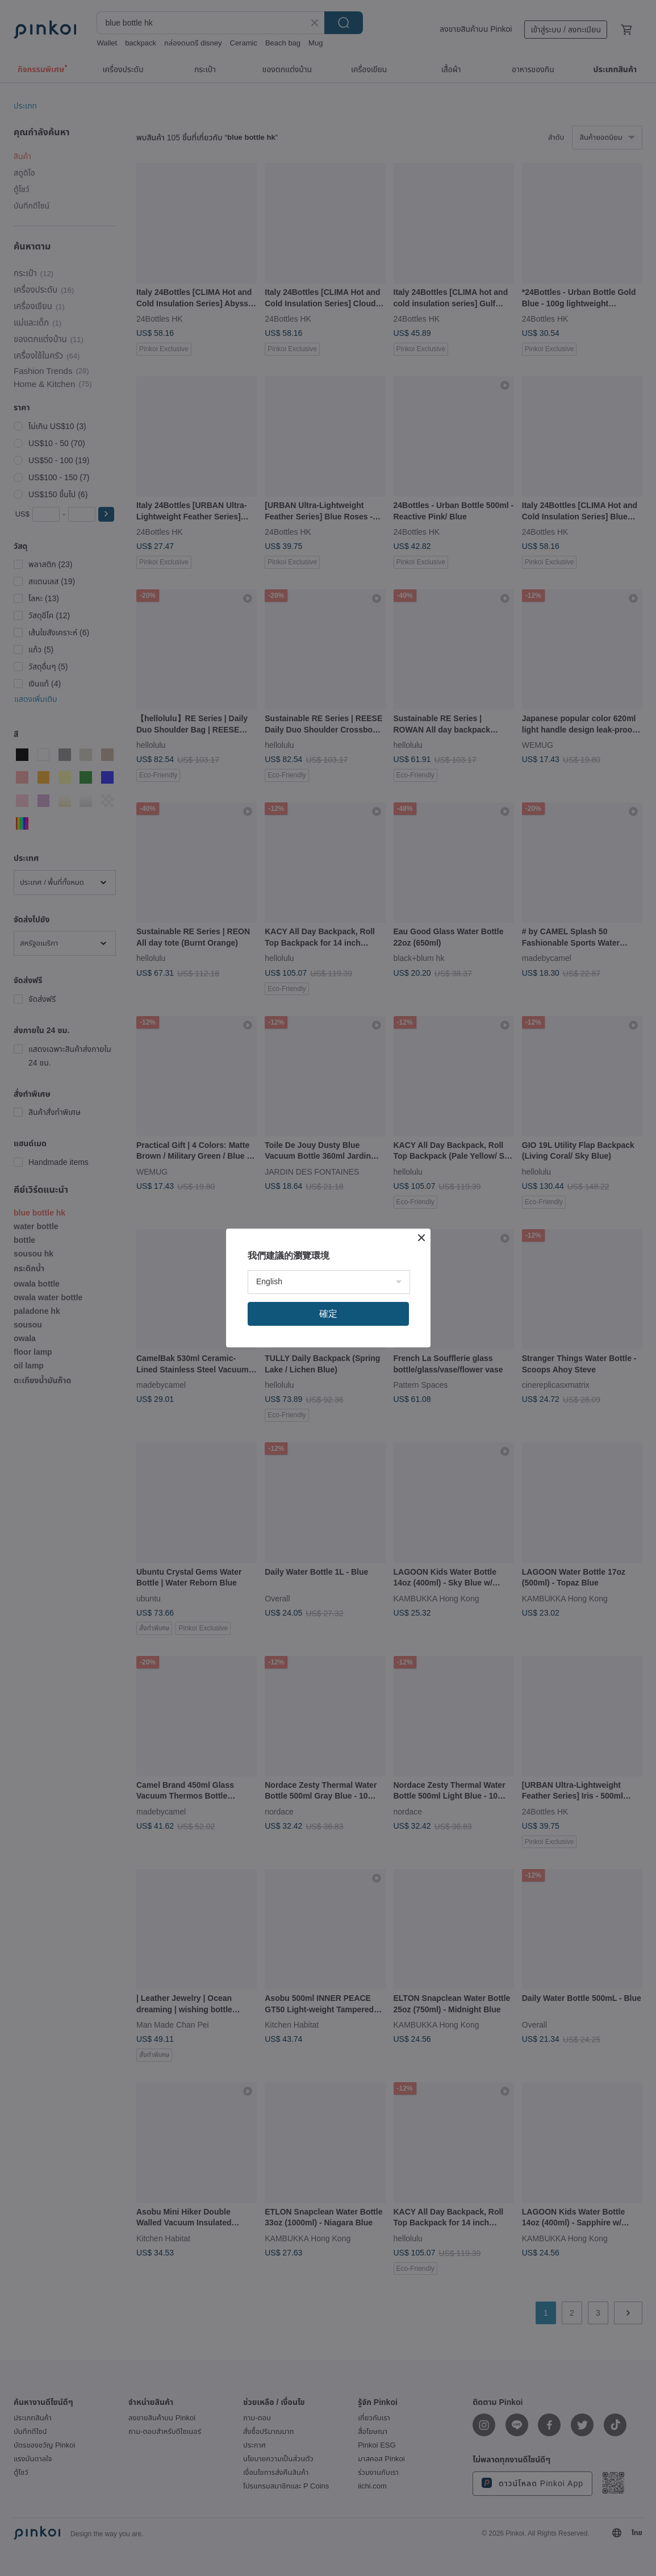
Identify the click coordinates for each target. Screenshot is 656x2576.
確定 (328, 1313)
